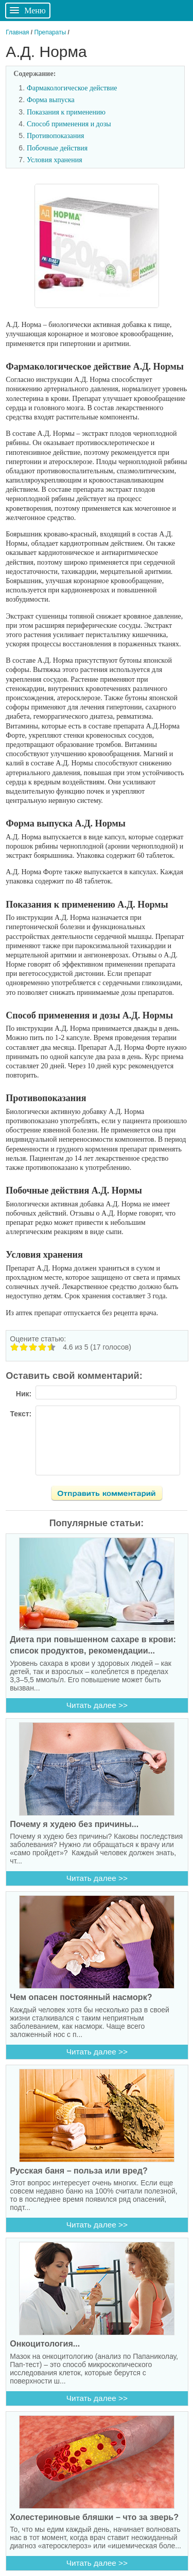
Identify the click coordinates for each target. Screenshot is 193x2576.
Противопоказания (55, 136)
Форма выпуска (51, 100)
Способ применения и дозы (69, 124)
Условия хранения (54, 160)
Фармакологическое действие (72, 88)
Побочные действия (57, 148)
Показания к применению (66, 112)
